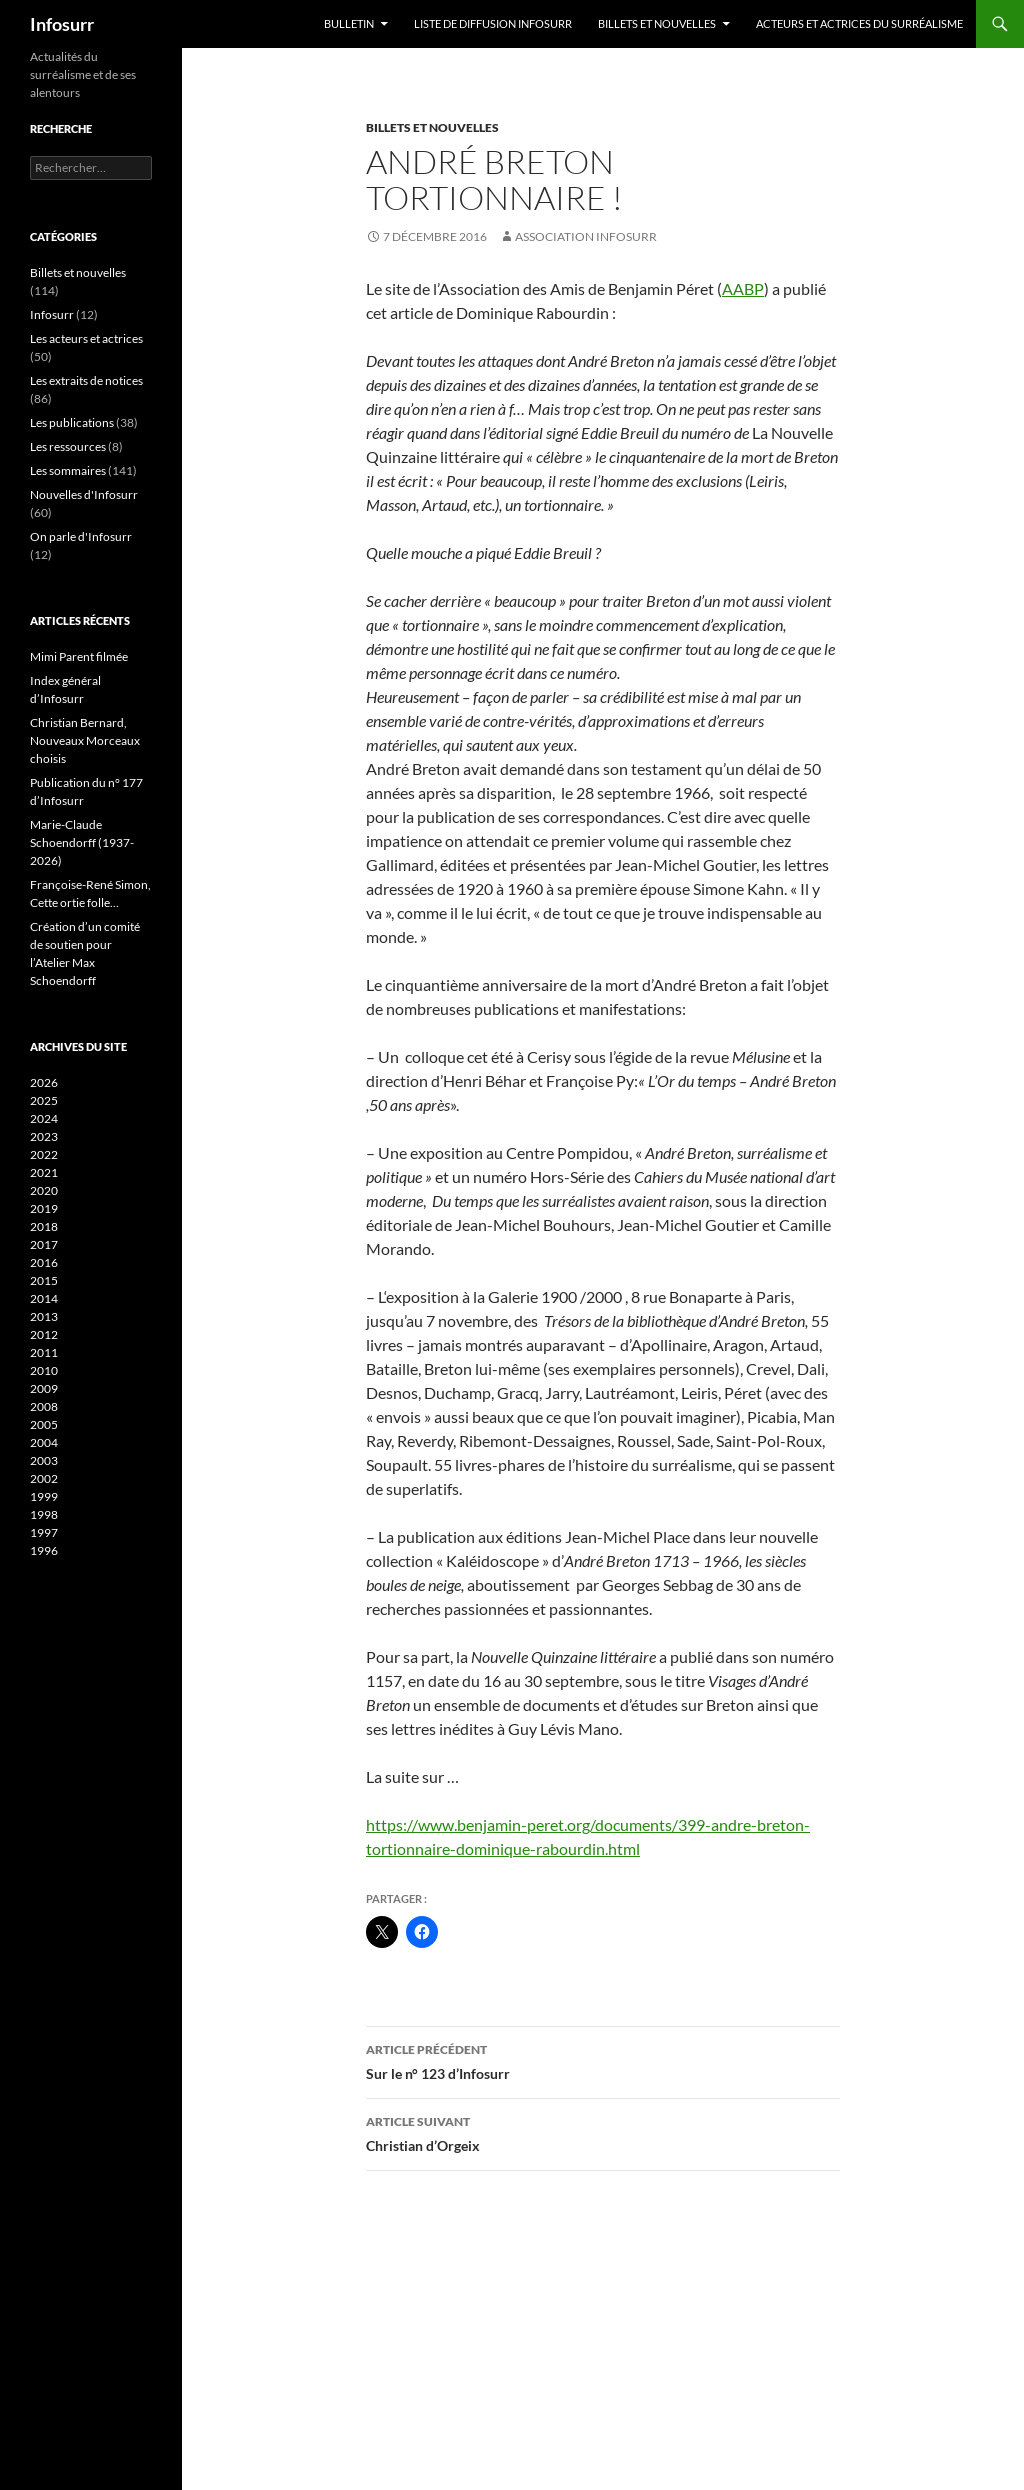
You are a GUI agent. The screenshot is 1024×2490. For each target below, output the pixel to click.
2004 (44, 1442)
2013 (44, 1316)
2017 (44, 1244)
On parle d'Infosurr (81, 536)
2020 (44, 1190)
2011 (44, 1352)
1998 (44, 1514)
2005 (44, 1424)
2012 (44, 1334)
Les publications (72, 422)
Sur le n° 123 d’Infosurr (603, 2060)
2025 (44, 1100)
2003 (44, 1460)
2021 (44, 1172)
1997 (44, 1532)
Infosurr (62, 24)
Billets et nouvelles (657, 23)
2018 (44, 1226)
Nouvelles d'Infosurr (84, 494)
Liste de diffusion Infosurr (493, 23)
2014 (44, 1298)
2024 (44, 1118)
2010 (44, 1370)
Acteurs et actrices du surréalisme (859, 23)
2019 (44, 1208)
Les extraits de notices (86, 380)
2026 (44, 1082)
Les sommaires (68, 470)
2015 (44, 1280)
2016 (44, 1262)
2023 (44, 1136)
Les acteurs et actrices (86, 338)
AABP (743, 288)
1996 (44, 1550)
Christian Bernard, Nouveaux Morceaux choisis (85, 740)
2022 (44, 1154)
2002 (44, 1478)
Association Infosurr (586, 236)
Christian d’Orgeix (603, 2132)
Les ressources (68, 446)
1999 (44, 1496)
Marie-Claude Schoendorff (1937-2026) (82, 842)
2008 (44, 1406)
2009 (44, 1388)
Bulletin (349, 23)
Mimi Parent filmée (79, 656)
